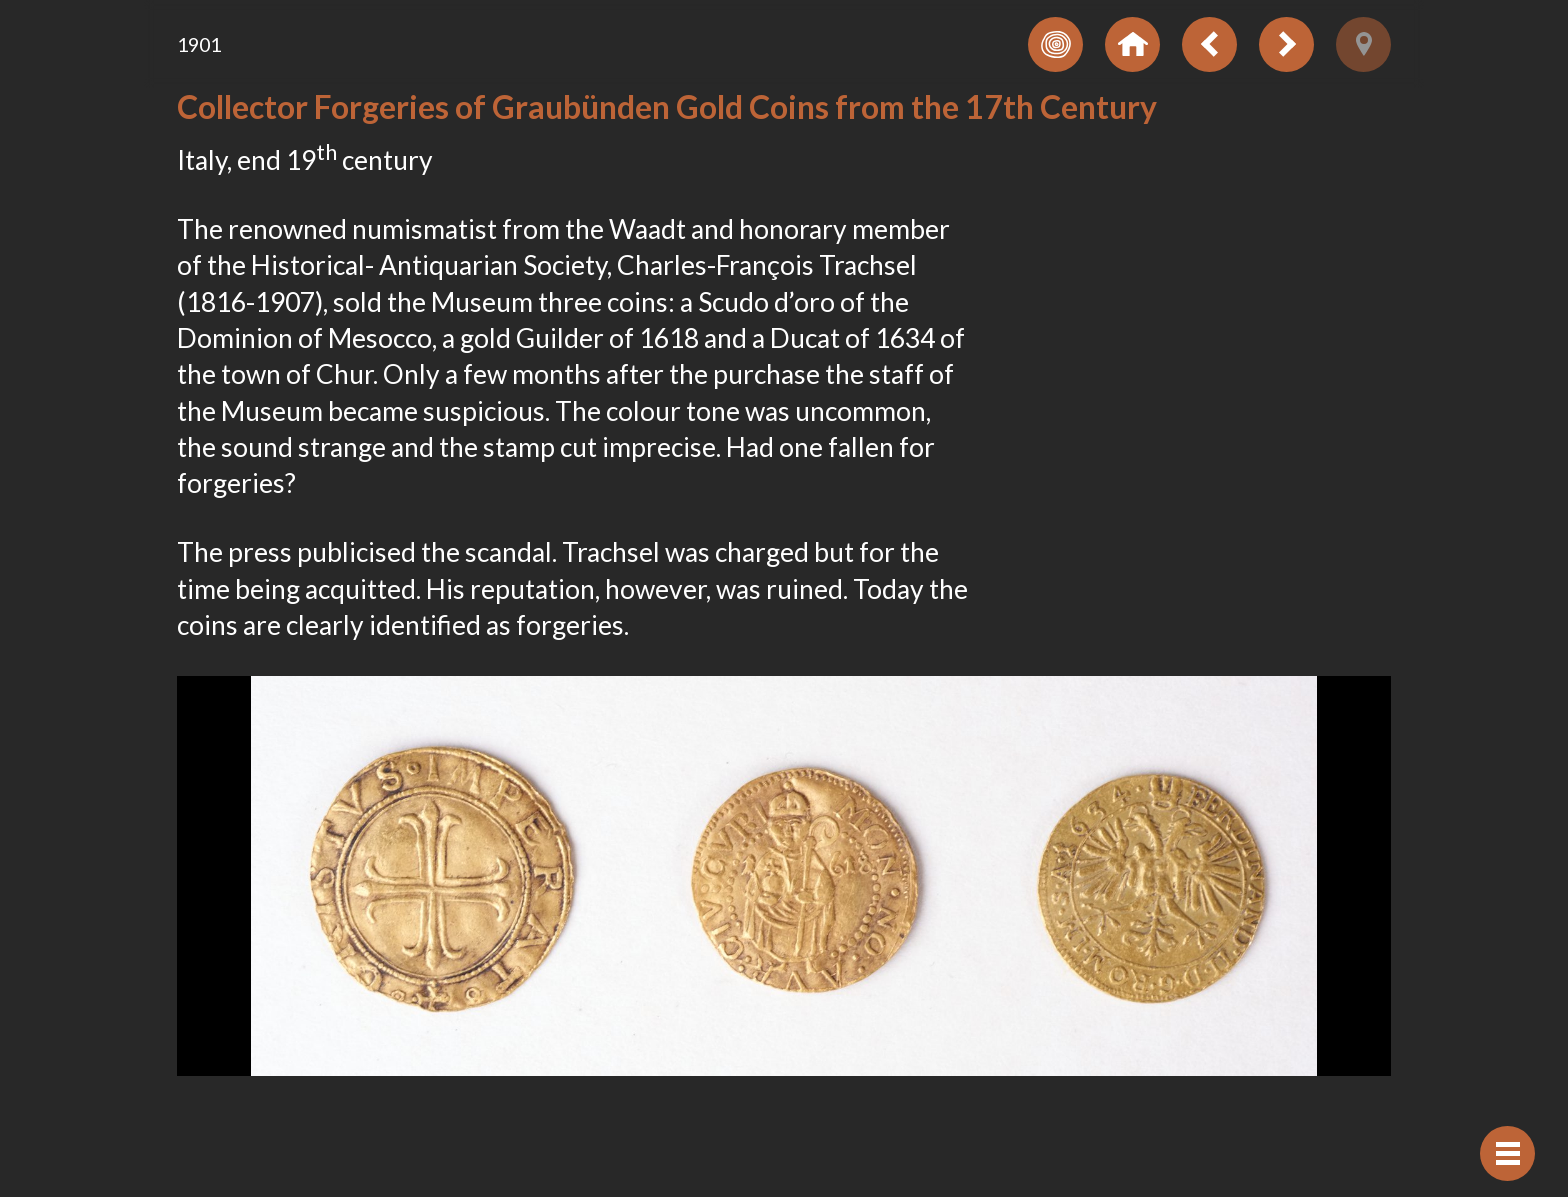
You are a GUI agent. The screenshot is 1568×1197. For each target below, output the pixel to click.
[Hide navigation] (1507, 1153)
